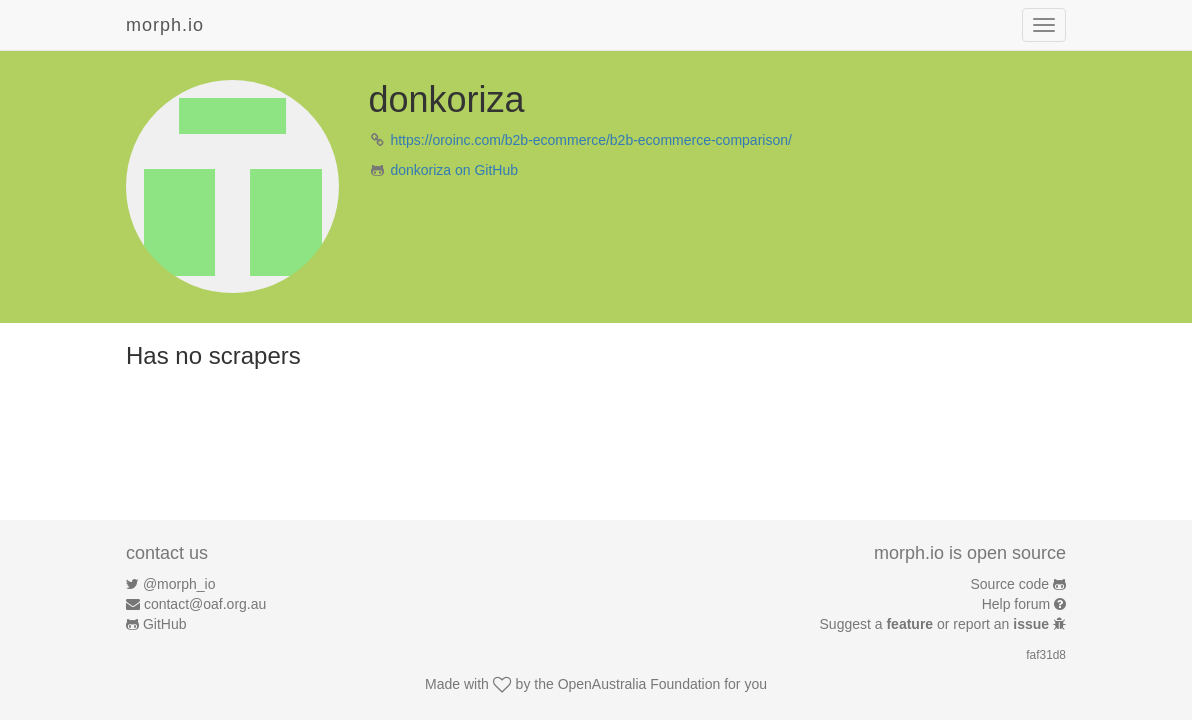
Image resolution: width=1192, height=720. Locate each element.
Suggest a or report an (936, 624)
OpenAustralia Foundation (639, 684)
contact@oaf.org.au (205, 604)
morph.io (165, 25)
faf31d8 (1046, 655)
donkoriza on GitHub (454, 170)
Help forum (1016, 604)
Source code (1010, 584)
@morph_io (179, 584)
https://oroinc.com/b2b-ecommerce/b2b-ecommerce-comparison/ (591, 140)
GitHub (165, 624)
